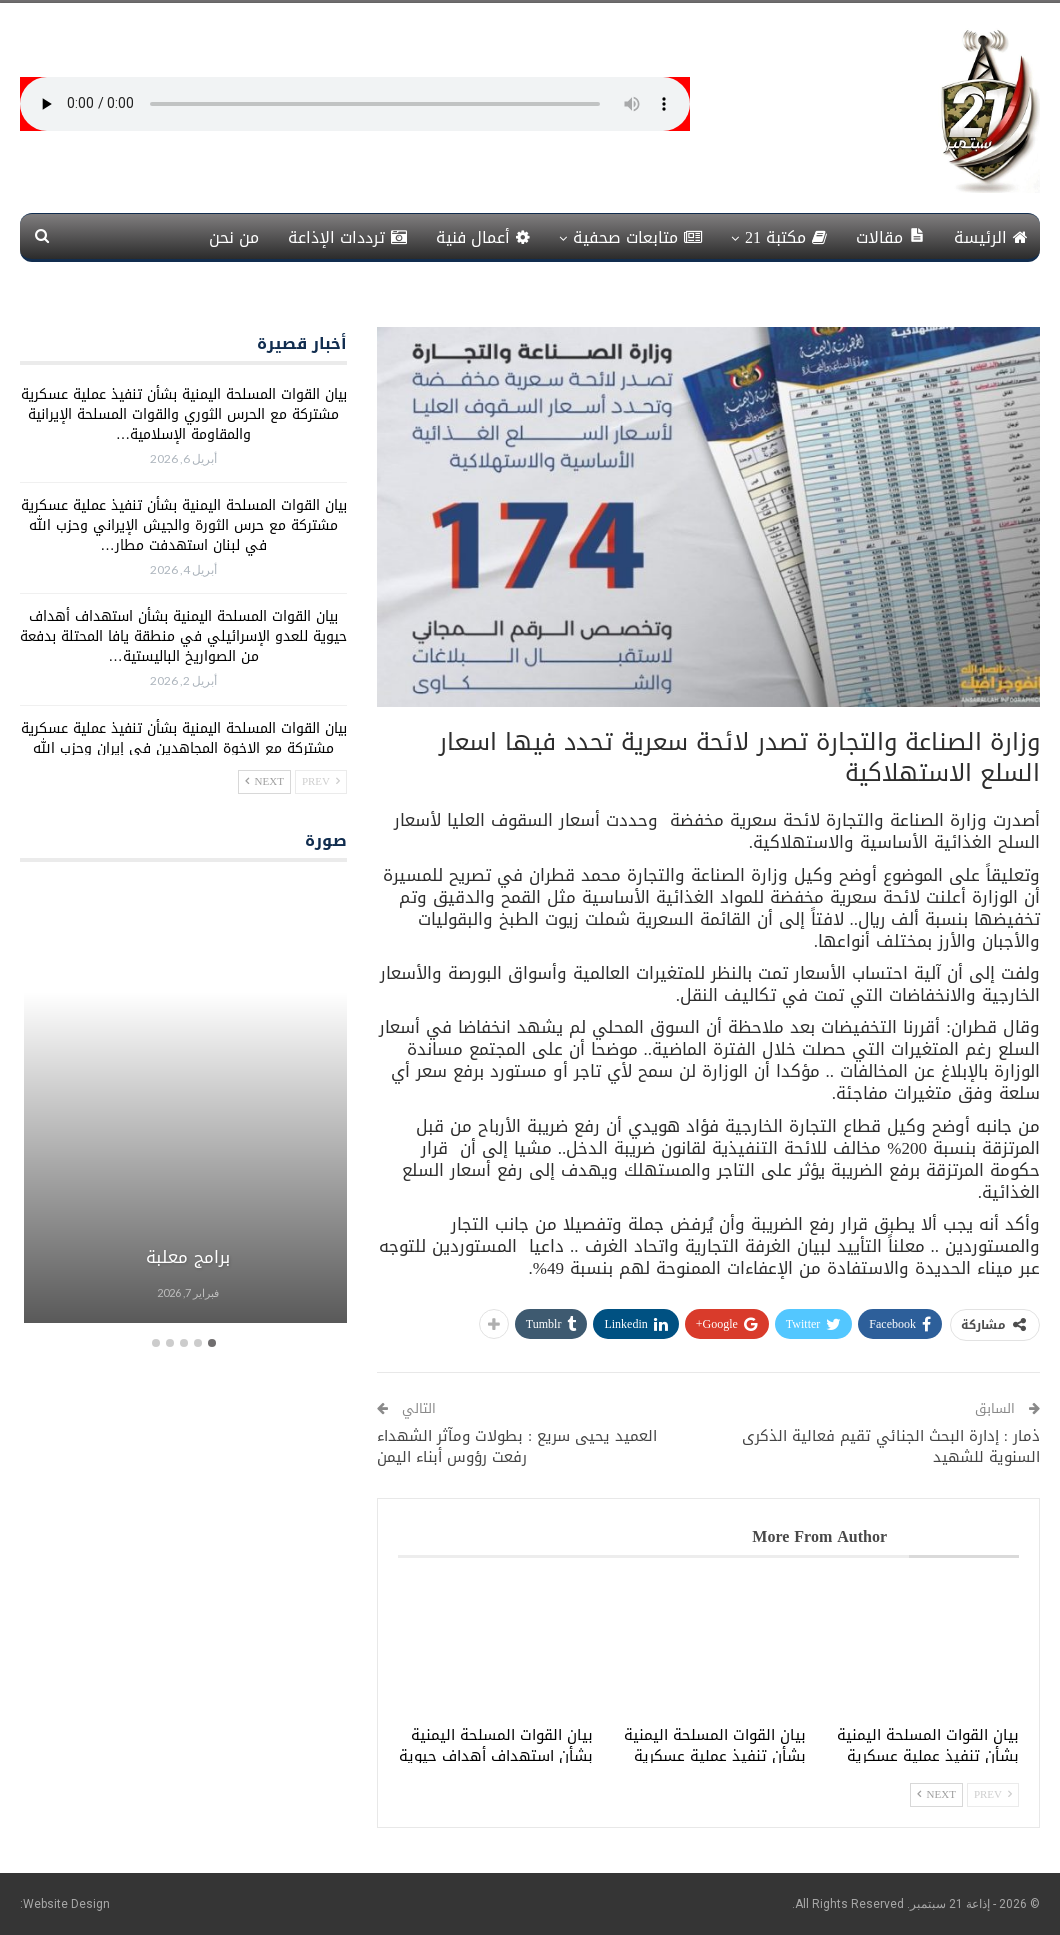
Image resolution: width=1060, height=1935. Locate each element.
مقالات (890, 237)
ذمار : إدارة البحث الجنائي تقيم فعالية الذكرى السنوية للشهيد (891, 1446)
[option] (183, 1104)
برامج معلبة (184, 1257)
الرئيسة (991, 237)
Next (936, 1794)
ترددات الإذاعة (347, 237)
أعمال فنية (483, 237)
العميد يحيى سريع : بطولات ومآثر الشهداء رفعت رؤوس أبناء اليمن (517, 1446)
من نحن (234, 237)
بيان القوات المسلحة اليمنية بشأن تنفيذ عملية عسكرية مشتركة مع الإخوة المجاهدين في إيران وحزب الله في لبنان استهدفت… (184, 748)
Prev (993, 1794)
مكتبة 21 (786, 237)
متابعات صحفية (637, 237)
